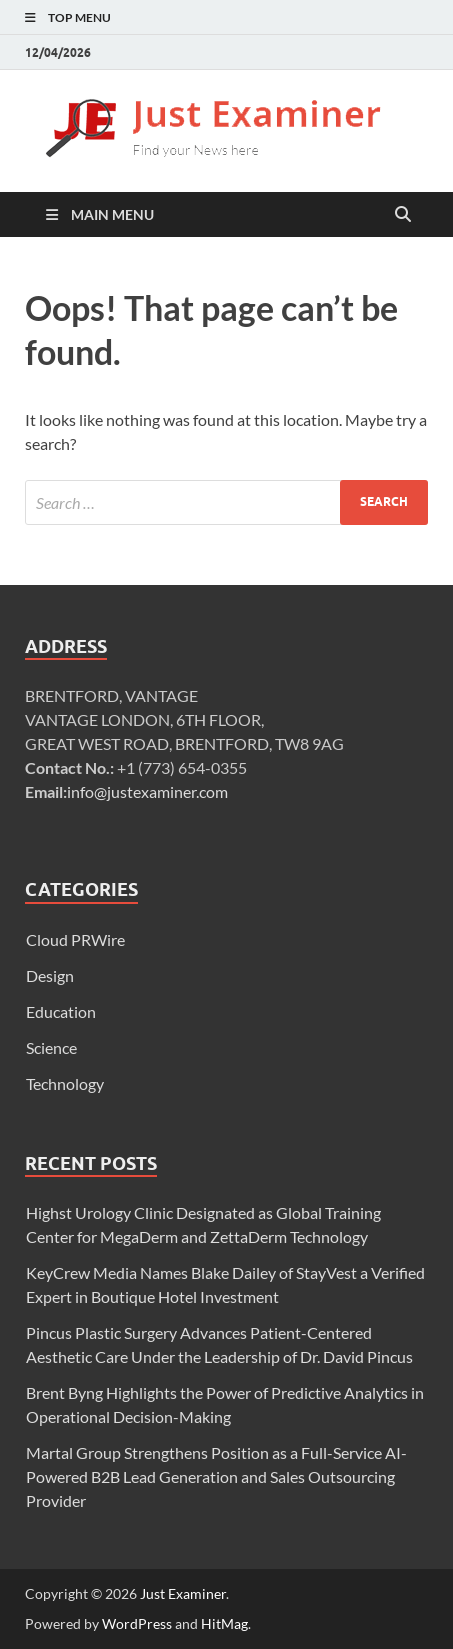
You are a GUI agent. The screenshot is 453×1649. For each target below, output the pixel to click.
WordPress (137, 1623)
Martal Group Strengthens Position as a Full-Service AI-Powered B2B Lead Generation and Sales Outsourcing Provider (216, 1476)
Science (51, 1047)
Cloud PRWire (75, 939)
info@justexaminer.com (147, 791)
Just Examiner (183, 1593)
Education (61, 1011)
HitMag (224, 1623)
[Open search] (403, 215)
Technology (65, 1083)
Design (50, 975)
